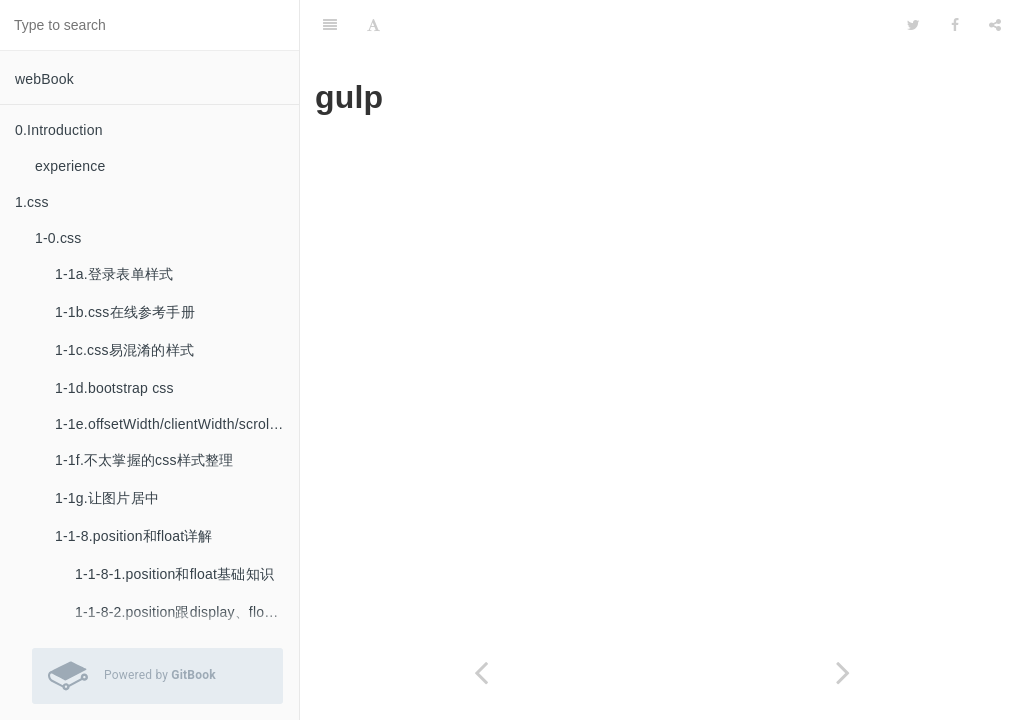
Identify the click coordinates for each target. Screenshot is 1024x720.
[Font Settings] (373, 25)
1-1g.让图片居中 (107, 498)
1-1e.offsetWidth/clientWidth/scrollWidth (177, 424)
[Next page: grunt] (843, 672)
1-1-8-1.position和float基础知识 (174, 574)
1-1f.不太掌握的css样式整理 (144, 460)
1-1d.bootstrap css (114, 388)
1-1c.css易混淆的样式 (124, 350)
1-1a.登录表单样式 (114, 274)
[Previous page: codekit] (481, 672)
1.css (32, 202)
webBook (44, 79)
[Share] (995, 25)
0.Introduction (59, 130)
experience (70, 166)
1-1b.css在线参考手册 (125, 312)
